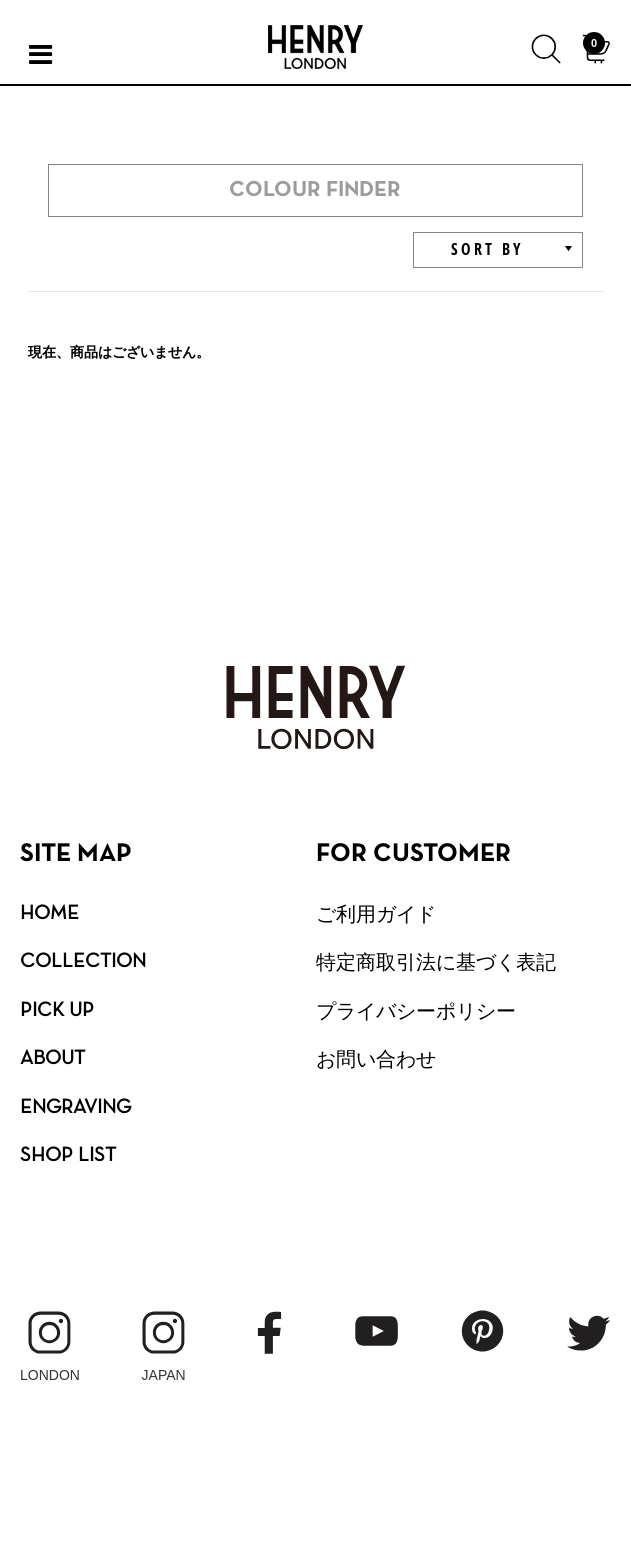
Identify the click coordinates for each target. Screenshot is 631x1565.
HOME (49, 914)
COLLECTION (83, 962)
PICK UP (57, 1011)
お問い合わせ (376, 1059)
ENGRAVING (75, 1108)
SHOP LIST (68, 1156)
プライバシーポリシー (416, 1011)
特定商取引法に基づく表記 (436, 962)
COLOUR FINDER (315, 190)
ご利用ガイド (376, 914)
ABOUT (52, 1059)
